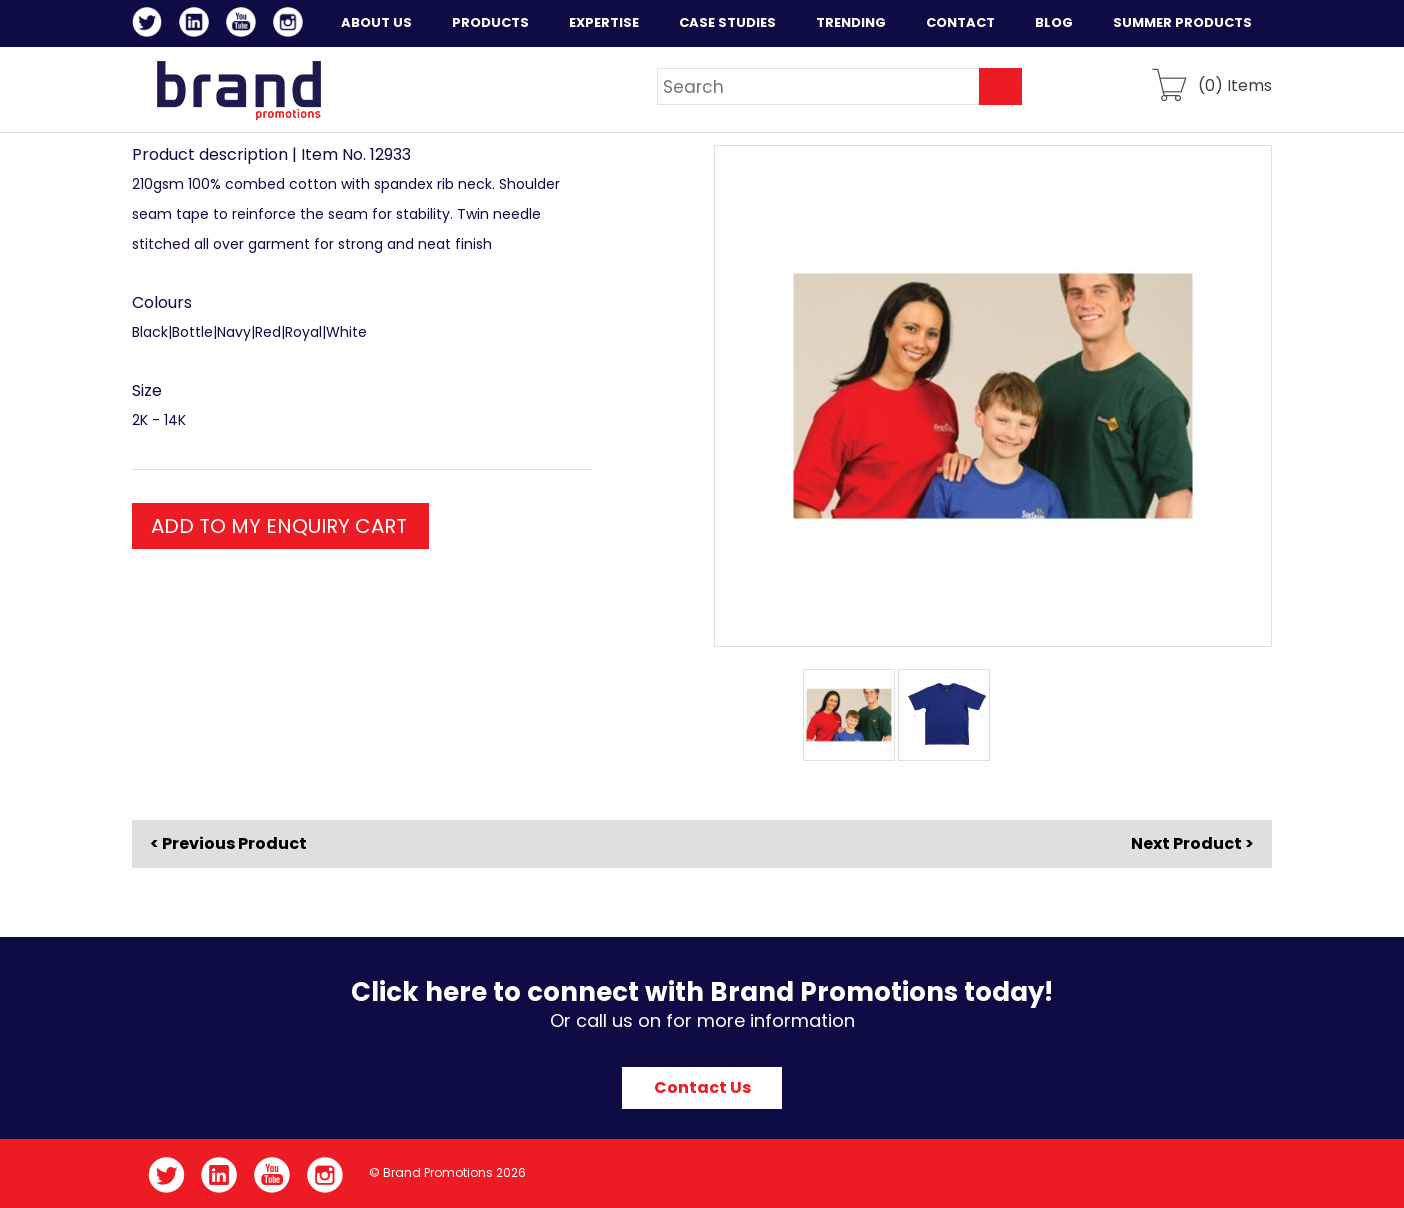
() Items (1235, 84)
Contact (960, 22)
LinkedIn (197, 25)
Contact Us (702, 1087)
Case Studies (727, 22)
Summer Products (1182, 22)
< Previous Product (228, 844)
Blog (1054, 22)
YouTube (244, 25)
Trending (851, 22)
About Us (376, 22)
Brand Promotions (238, 90)
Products (490, 22)
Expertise (604, 22)
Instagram (291, 25)
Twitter (150, 25)
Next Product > (1192, 843)
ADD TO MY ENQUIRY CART (279, 526)
